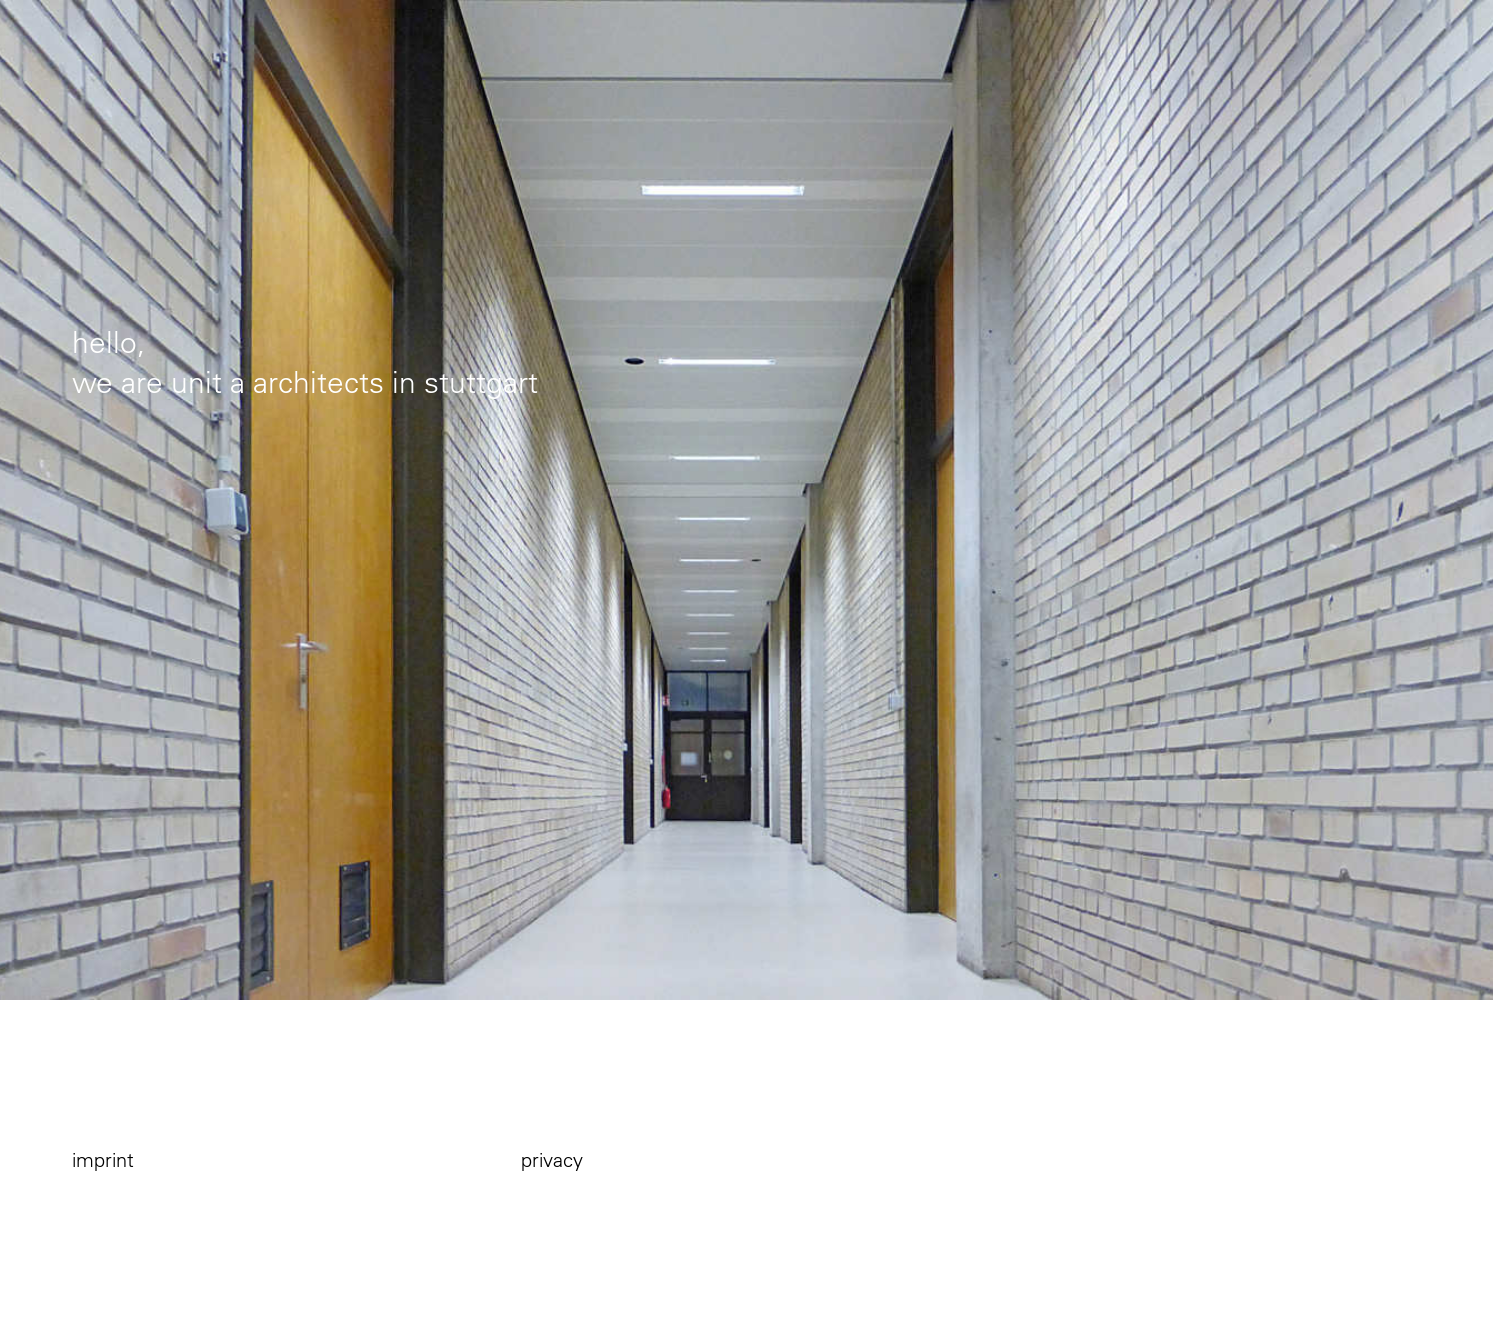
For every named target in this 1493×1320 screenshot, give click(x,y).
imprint (103, 1159)
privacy (552, 1159)
